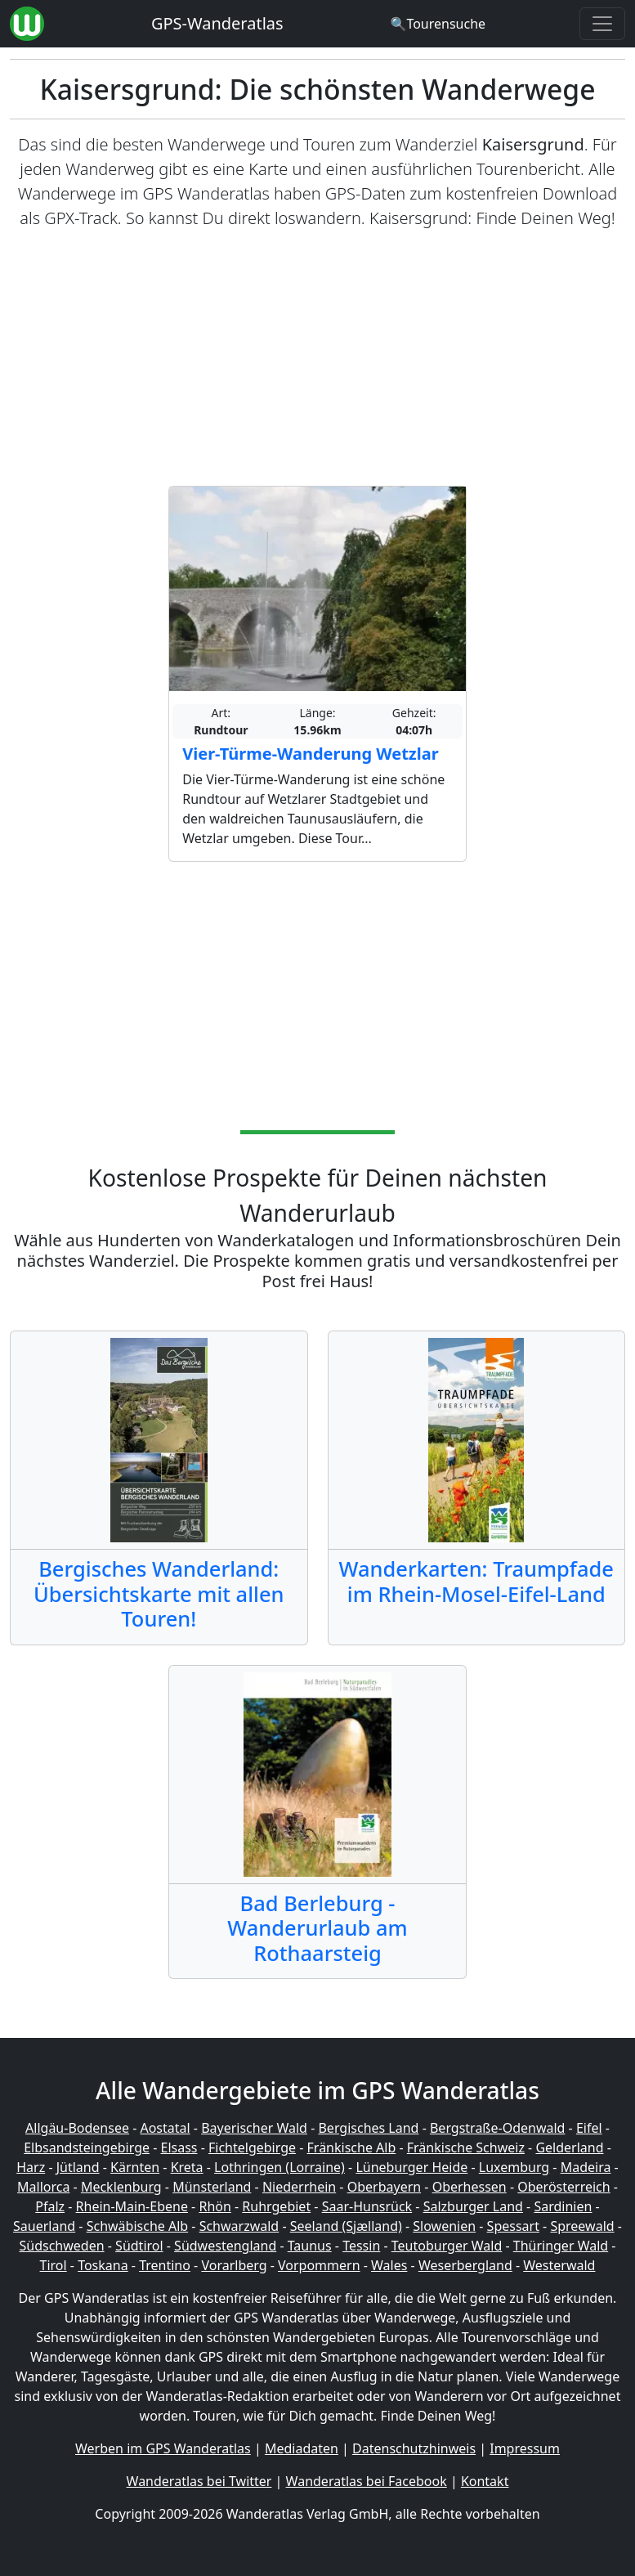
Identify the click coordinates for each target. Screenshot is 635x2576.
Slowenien (444, 2226)
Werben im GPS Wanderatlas (163, 2448)
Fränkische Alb (351, 2147)
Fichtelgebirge (252, 2147)
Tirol (53, 2265)
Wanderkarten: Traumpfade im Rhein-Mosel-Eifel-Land (476, 1581)
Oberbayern (384, 2187)
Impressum (525, 2448)
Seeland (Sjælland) (346, 2226)
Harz (30, 2167)
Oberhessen (469, 2187)
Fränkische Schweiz (466, 2147)
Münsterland (211, 2187)
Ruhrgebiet (276, 2206)
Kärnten (134, 2167)
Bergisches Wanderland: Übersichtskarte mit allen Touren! (159, 1593)
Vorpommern (319, 2265)
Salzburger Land (473, 2206)
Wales (389, 2265)
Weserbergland (465, 2265)
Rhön (214, 2206)
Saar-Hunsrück (367, 2206)
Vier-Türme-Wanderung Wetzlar (310, 754)
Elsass (179, 2147)
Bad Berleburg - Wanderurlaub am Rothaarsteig (317, 1928)
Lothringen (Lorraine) (279, 2167)
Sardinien (563, 2206)
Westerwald (559, 2265)
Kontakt (485, 2481)
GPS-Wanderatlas (217, 23)
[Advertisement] (317, 358)
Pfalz (50, 2206)
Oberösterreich (563, 2187)
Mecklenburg (121, 2187)
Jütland (78, 2167)
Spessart (513, 2226)
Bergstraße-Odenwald (497, 2128)
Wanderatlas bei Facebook (366, 2481)
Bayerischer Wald (254, 2128)
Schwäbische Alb (137, 2226)
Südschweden (62, 2246)
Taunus (310, 2246)
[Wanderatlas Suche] (437, 24)
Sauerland (44, 2226)
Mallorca (43, 2187)
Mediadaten (301, 2448)
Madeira (586, 2167)
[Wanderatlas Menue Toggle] (602, 23)
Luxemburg (514, 2167)
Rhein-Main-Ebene (132, 2206)
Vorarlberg (233, 2265)
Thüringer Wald (560, 2246)
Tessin (361, 2246)
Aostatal (165, 2128)
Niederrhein (299, 2187)
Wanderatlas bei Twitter (199, 2481)
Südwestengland (225, 2246)
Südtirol (139, 2246)
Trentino (164, 2265)
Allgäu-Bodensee (77, 2128)
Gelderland (569, 2147)
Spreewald (582, 2226)
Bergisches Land (368, 2128)
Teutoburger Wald (446, 2246)
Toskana (103, 2265)
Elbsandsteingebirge (87, 2147)
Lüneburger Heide (411, 2167)
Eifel (589, 2128)
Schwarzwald (239, 2226)
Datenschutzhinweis (414, 2448)
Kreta (187, 2167)
